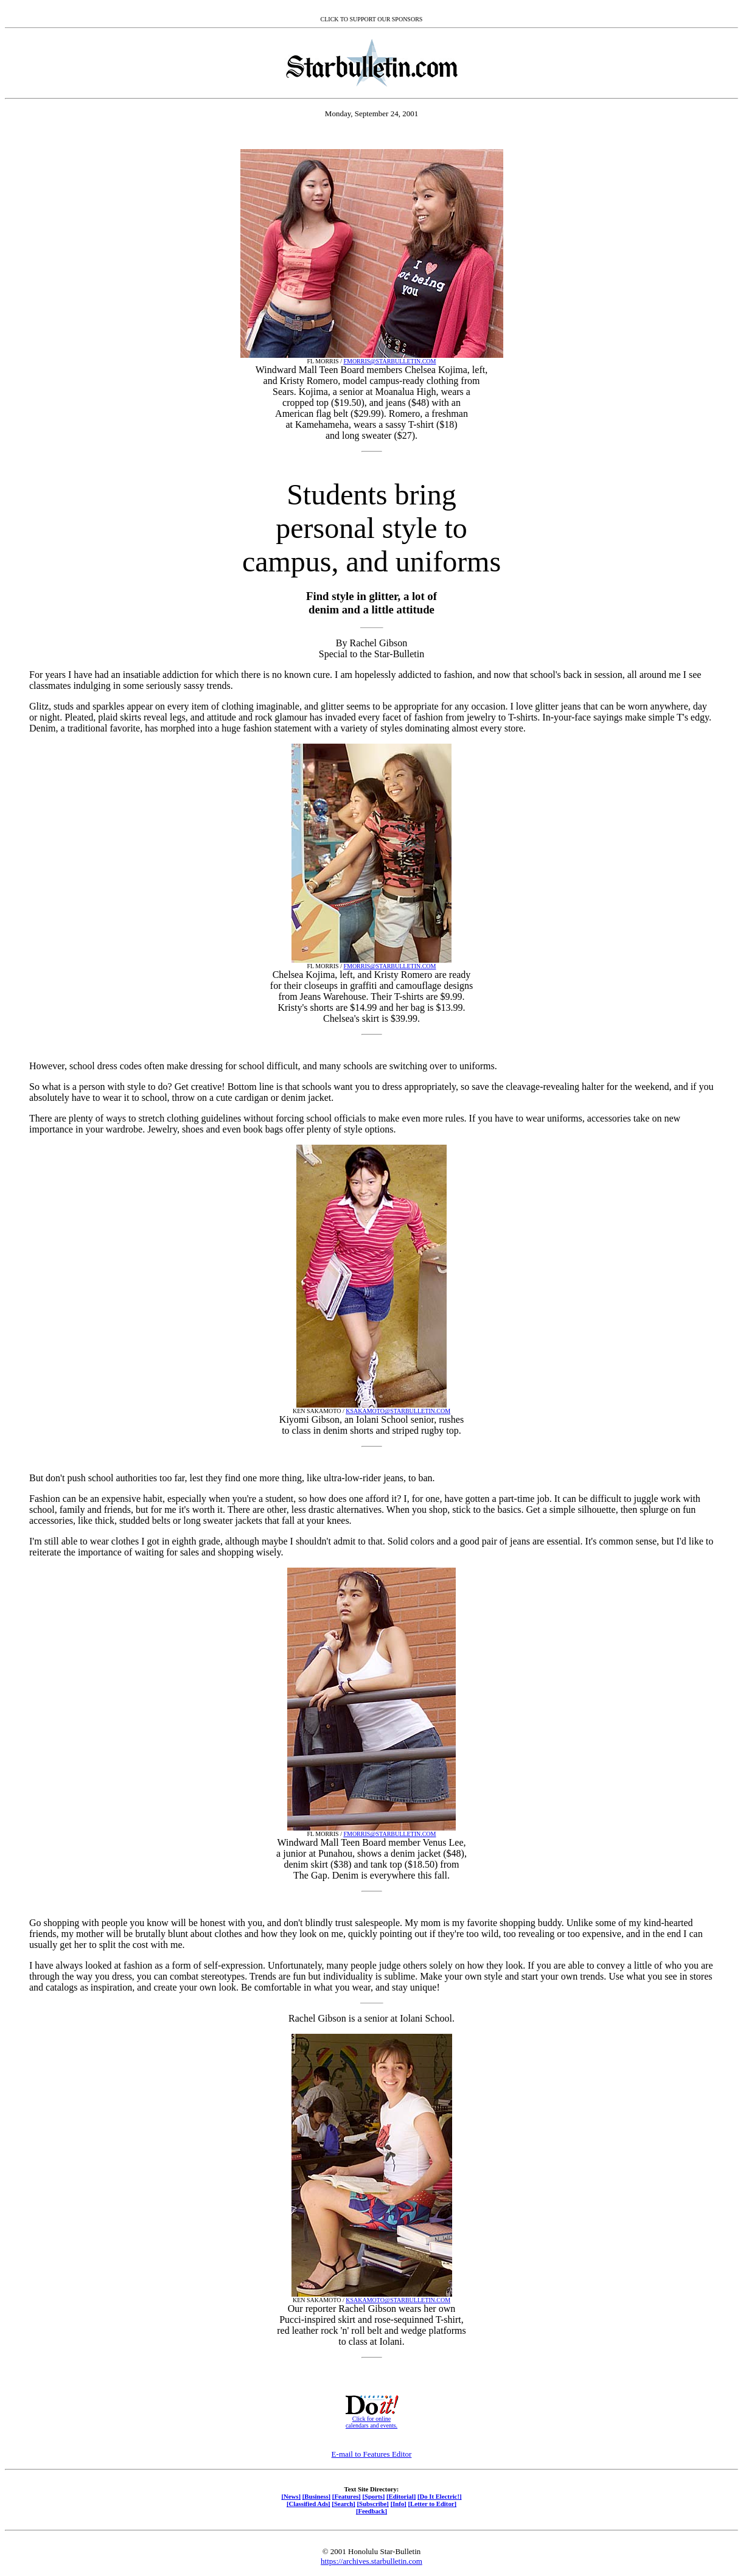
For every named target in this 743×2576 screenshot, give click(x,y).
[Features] (346, 2496)
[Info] (398, 2503)
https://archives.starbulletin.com (371, 2561)
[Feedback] (371, 2511)
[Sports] (373, 2496)
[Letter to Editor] (432, 2503)
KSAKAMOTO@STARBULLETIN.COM (398, 1411)
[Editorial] (401, 2496)
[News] (291, 2496)
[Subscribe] (373, 2503)
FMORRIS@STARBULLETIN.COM (389, 361)
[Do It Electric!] (439, 2496)
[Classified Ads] (308, 2503)
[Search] (343, 2503)
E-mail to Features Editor (372, 2454)
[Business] (316, 2496)
